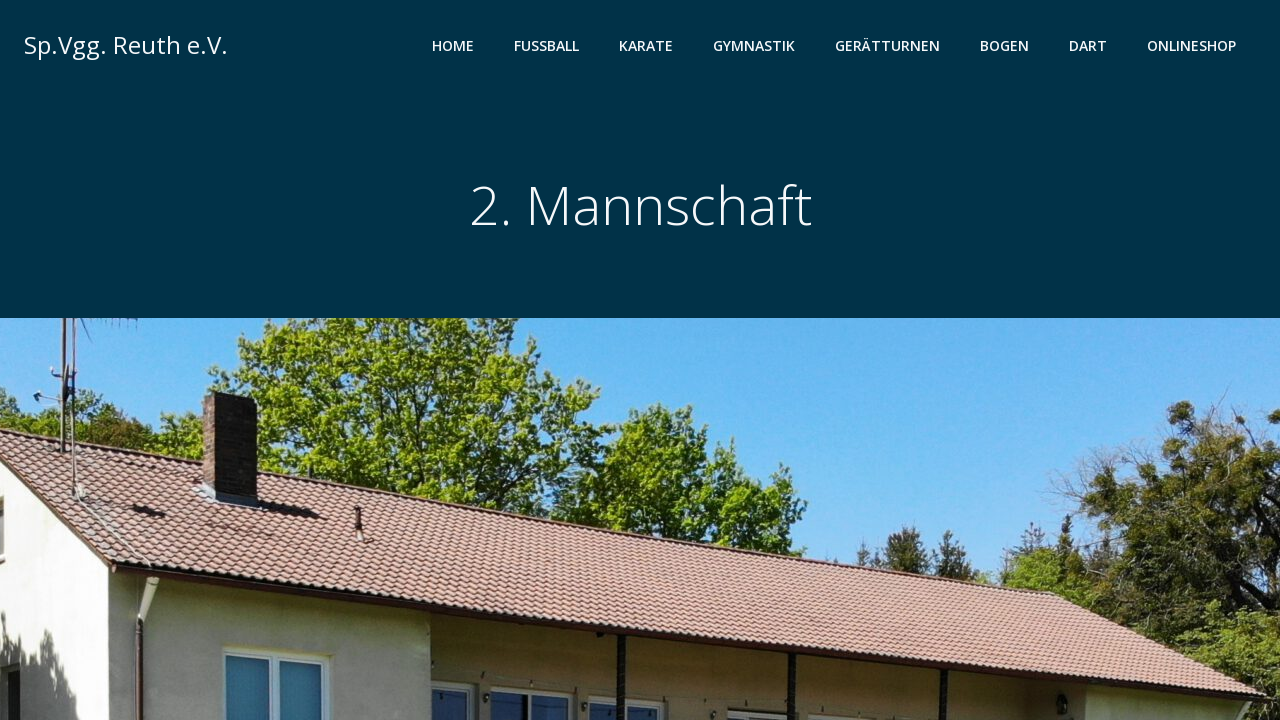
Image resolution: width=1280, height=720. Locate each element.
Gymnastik (754, 45)
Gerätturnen (887, 45)
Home (453, 45)
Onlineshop (1191, 45)
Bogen (1004, 45)
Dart (1088, 45)
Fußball (546, 45)
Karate (646, 45)
